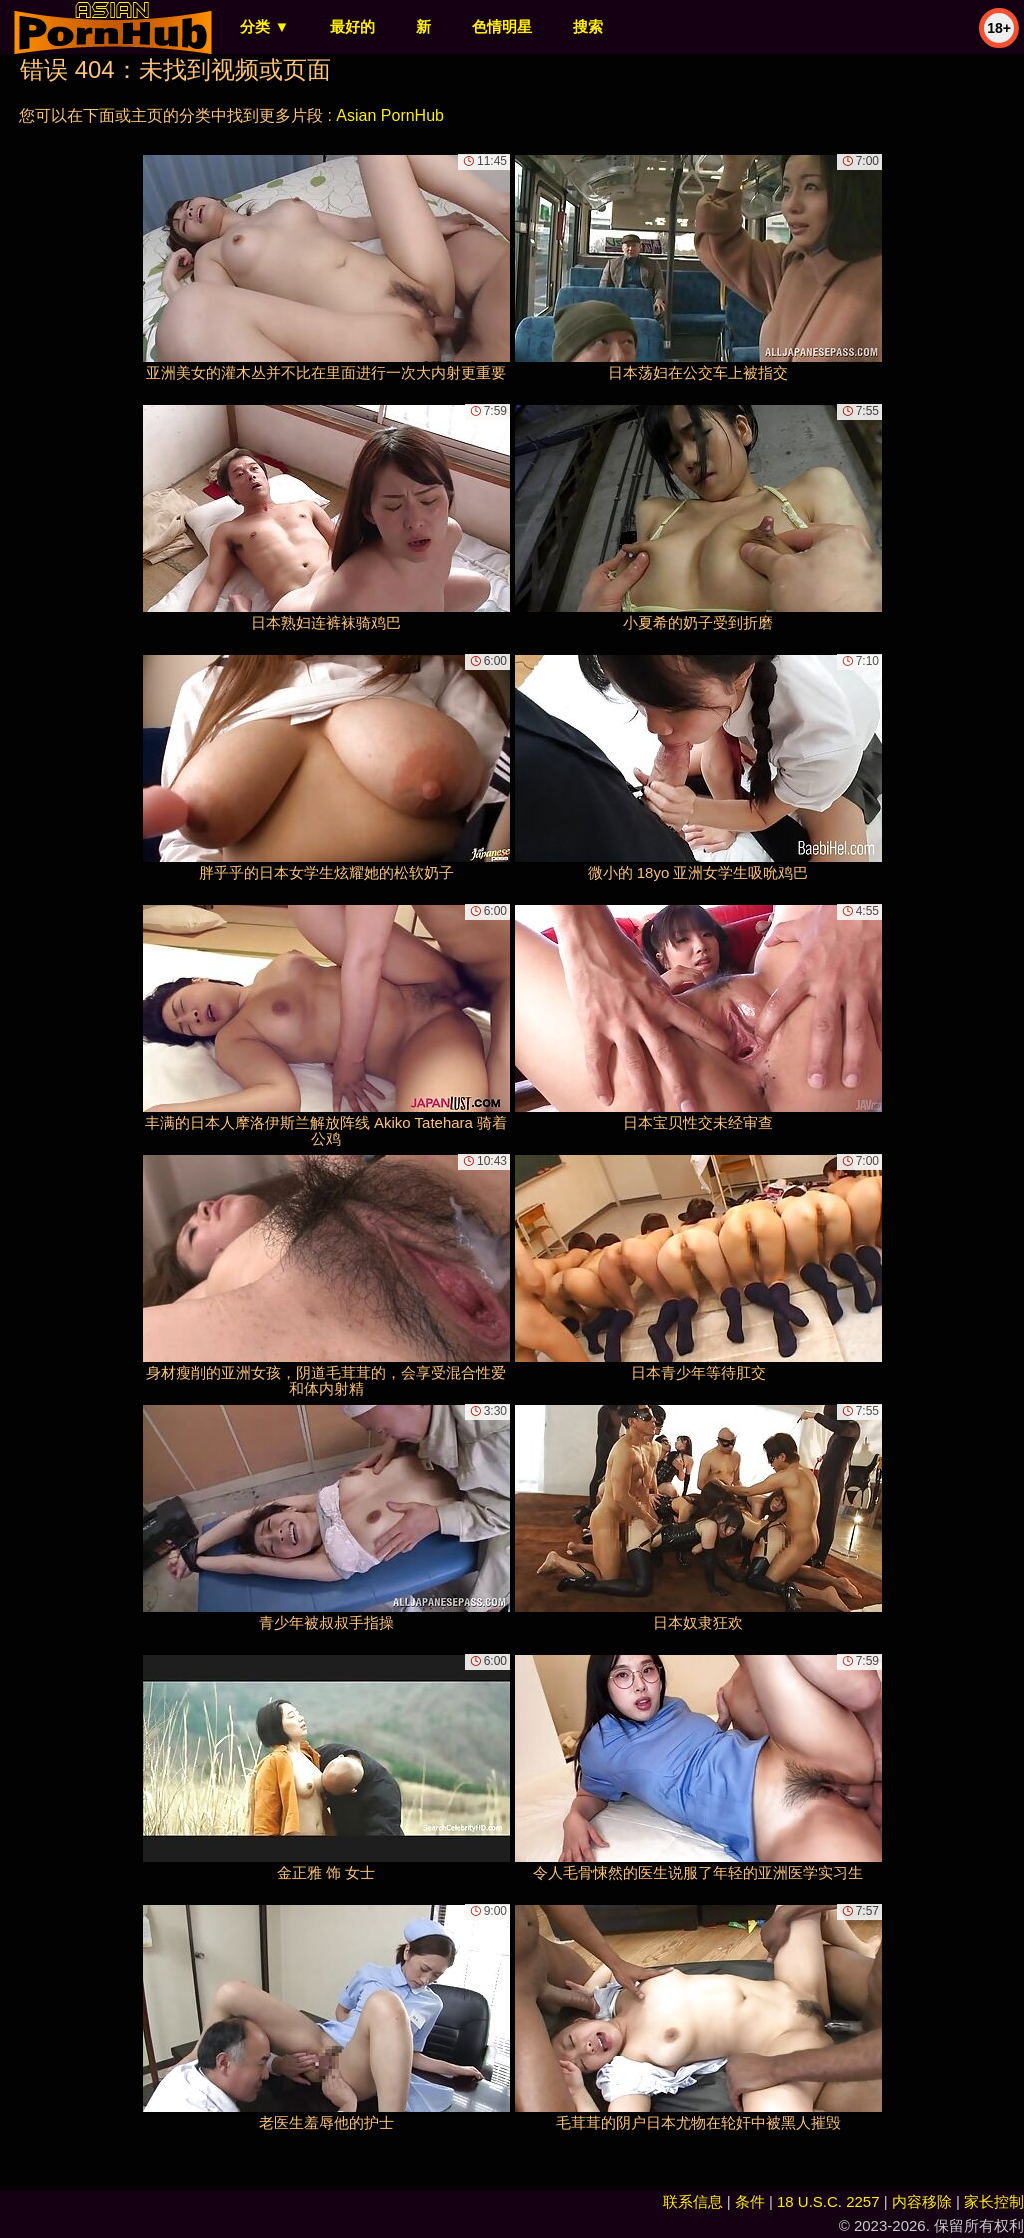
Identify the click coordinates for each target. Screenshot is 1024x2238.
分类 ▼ (264, 26)
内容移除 (922, 2201)
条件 (750, 2201)
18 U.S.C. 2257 (828, 2201)
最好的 (352, 26)
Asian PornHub (390, 115)
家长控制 (994, 2201)
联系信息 (693, 2201)
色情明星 (502, 26)
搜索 (588, 26)
